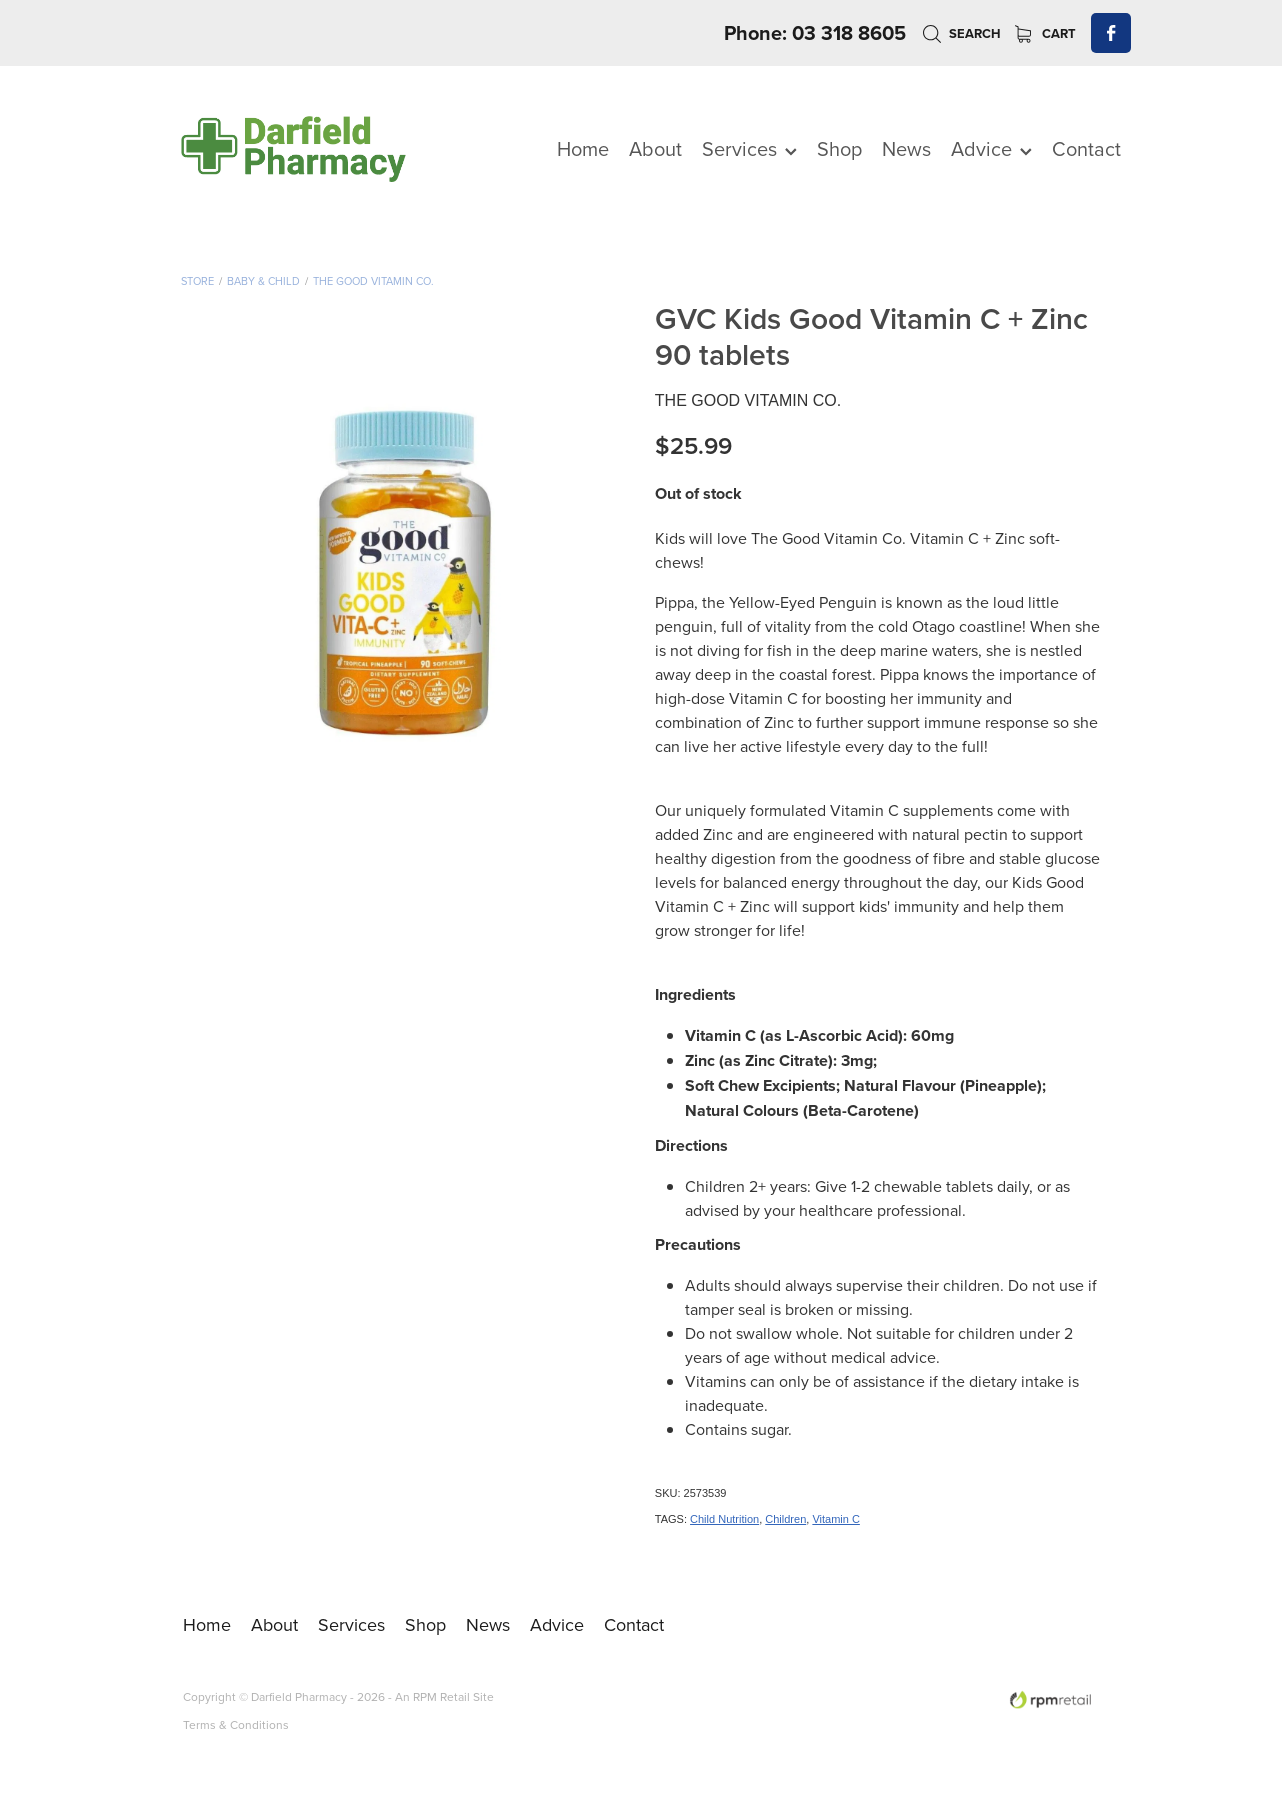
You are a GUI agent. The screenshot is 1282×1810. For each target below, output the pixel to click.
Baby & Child (263, 281)
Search (961, 33)
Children (785, 1519)
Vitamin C (835, 1519)
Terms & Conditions (236, 1724)
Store (197, 281)
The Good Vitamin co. (373, 281)
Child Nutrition (724, 1519)
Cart (1045, 33)
